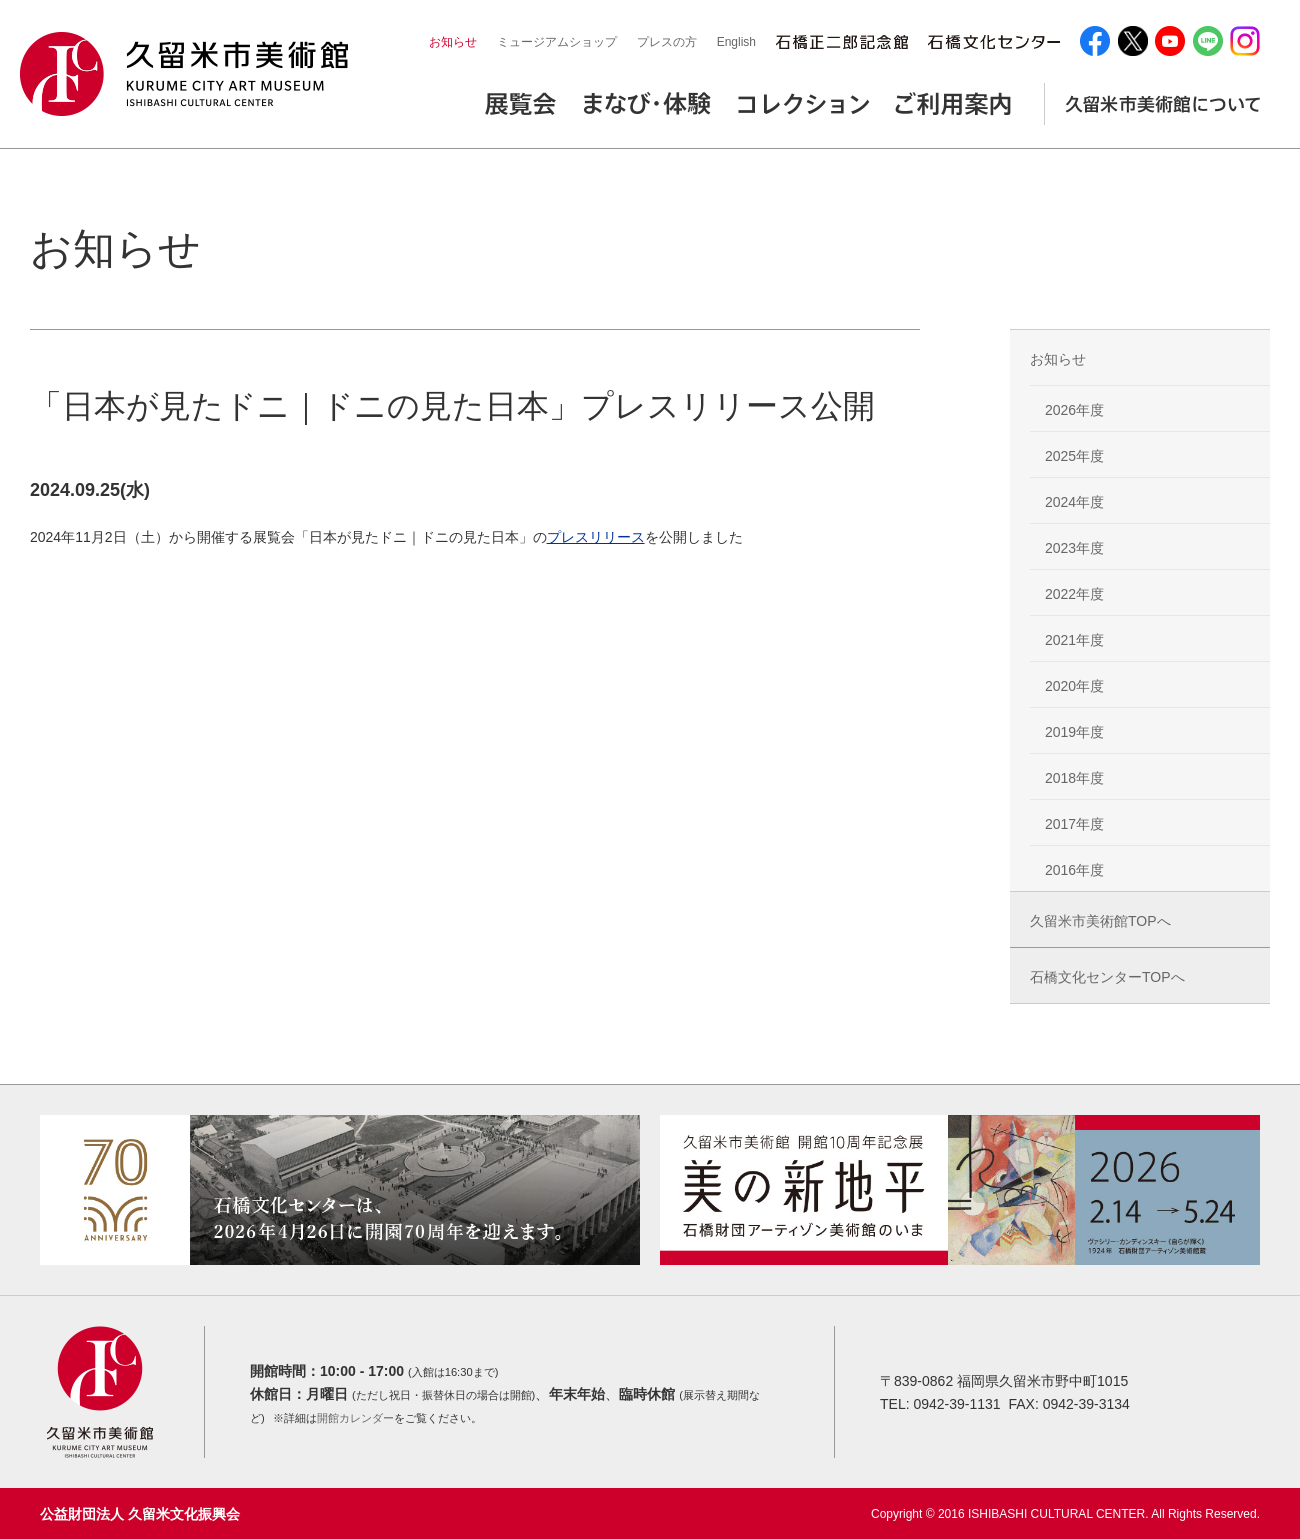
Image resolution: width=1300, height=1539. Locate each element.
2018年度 (1074, 778)
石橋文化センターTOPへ (1107, 977)
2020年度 (1074, 686)
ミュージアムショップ (557, 42)
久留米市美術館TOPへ (1100, 921)
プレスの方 (667, 42)
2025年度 (1074, 456)
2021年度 (1074, 640)
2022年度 (1074, 594)
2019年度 (1074, 732)
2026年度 (1074, 410)
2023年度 (1074, 548)
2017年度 (1074, 824)
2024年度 (1074, 502)
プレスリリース (596, 537)
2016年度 (1074, 870)
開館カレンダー (355, 1418)
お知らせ (453, 42)
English (736, 42)
